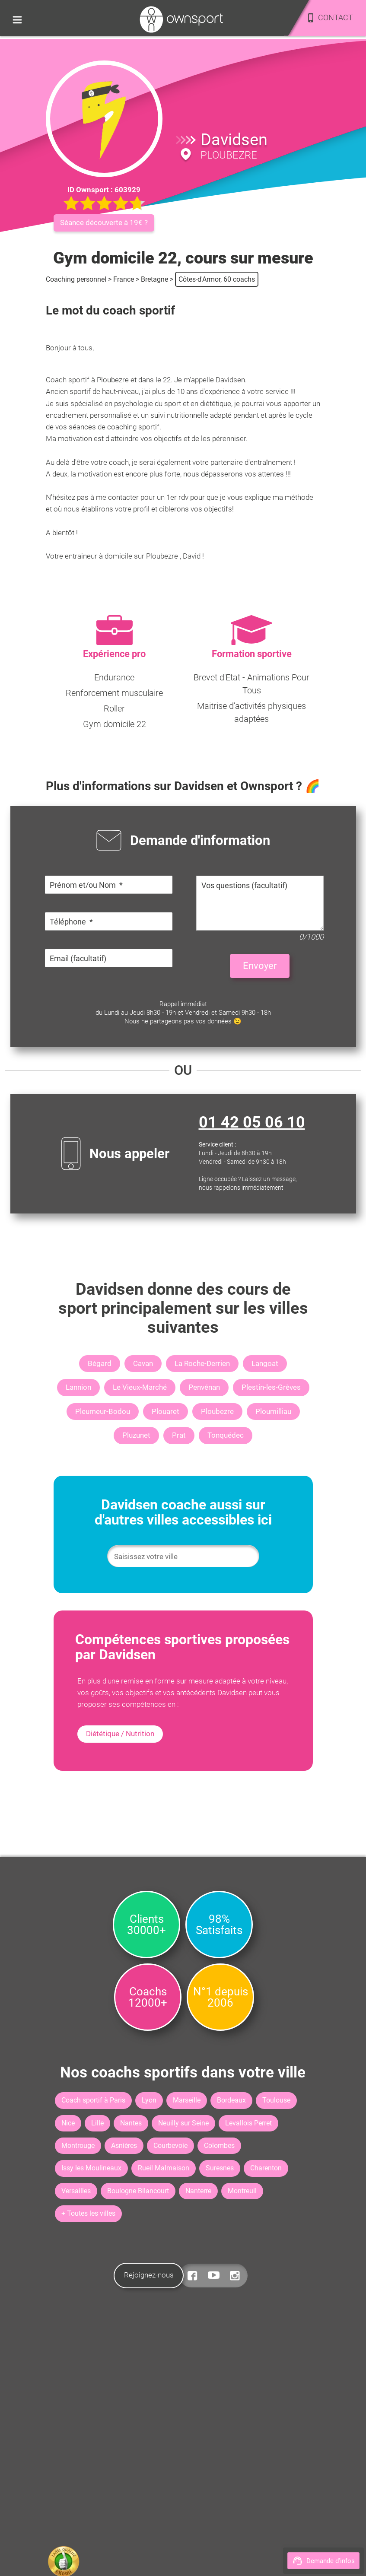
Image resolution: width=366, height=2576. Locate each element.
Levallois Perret (248, 2123)
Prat (179, 1435)
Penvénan (204, 1387)
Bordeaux (231, 2100)
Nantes (131, 2123)
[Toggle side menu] (17, 19)
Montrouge (78, 2145)
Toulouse (276, 2100)
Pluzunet (136, 1435)
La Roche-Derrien (202, 1363)
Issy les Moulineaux (91, 2168)
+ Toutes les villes (88, 2213)
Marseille (187, 2100)
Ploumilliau (273, 1411)
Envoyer (260, 965)
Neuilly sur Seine (183, 2123)
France (123, 279)
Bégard (99, 1363)
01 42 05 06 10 (252, 1122)
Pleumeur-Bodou (102, 1411)
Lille (97, 2123)
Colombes (219, 2145)
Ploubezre (217, 1411)
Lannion (78, 1387)
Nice (68, 2123)
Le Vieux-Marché (140, 1387)
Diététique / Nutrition (120, 1733)
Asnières (124, 2145)
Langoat (264, 1363)
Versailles (76, 2191)
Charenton (266, 2168)
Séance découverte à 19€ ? (104, 222)
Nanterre (198, 2191)
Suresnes (220, 2168)
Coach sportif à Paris (93, 2100)
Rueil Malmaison (163, 2168)
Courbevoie (170, 2145)
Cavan (143, 1363)
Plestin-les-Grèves (271, 1387)
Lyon (149, 2100)
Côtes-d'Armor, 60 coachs (216, 279)
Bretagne (154, 279)
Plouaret (165, 1411)
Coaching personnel (76, 279)
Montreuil (242, 2191)
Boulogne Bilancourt (138, 2191)
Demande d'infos (323, 2560)
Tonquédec (225, 1435)
